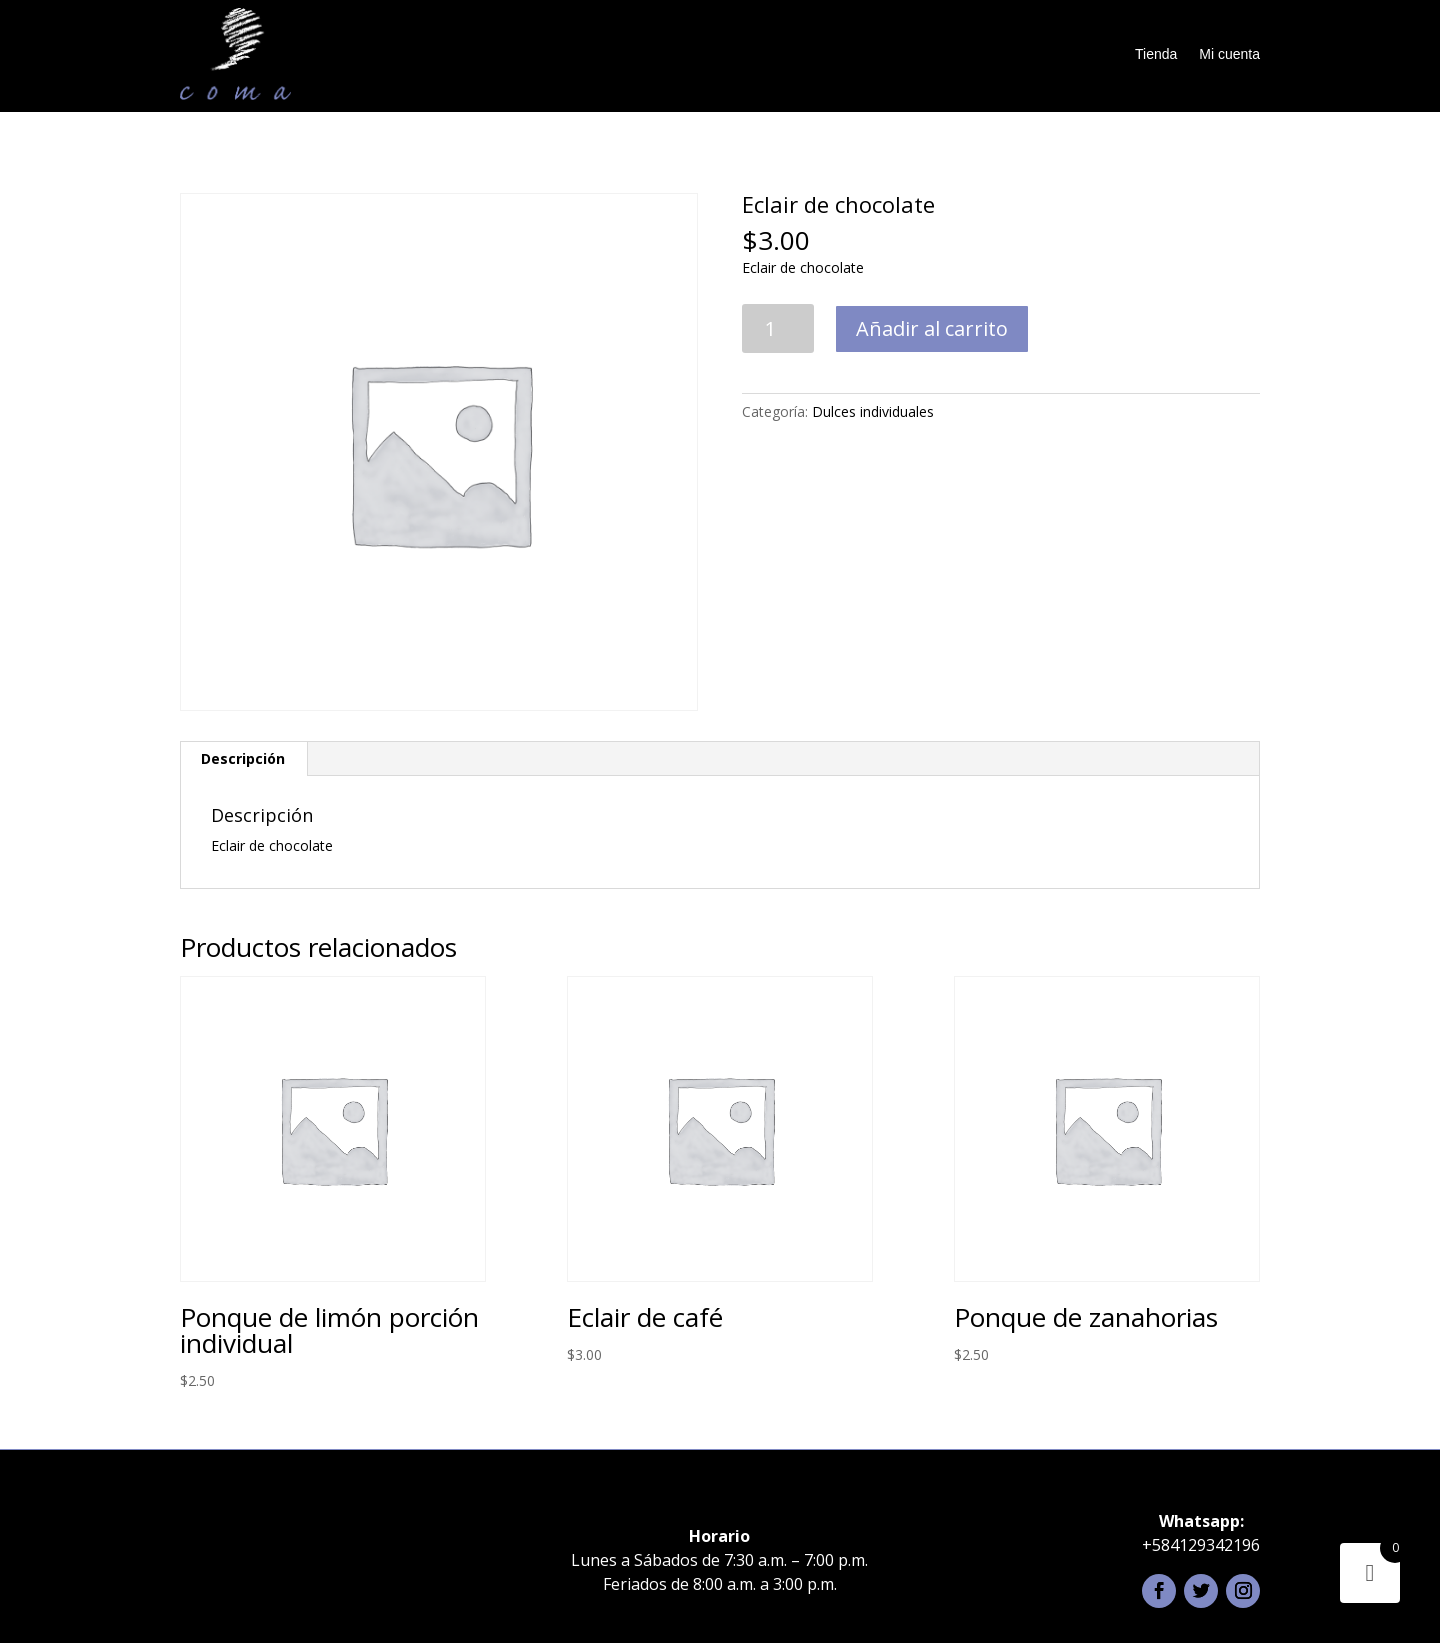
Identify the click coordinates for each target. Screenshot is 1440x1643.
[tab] (243, 759)
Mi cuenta (1229, 54)
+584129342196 (1201, 1545)
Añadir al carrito (932, 328)
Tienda (1156, 54)
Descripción (243, 758)
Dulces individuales (873, 411)
